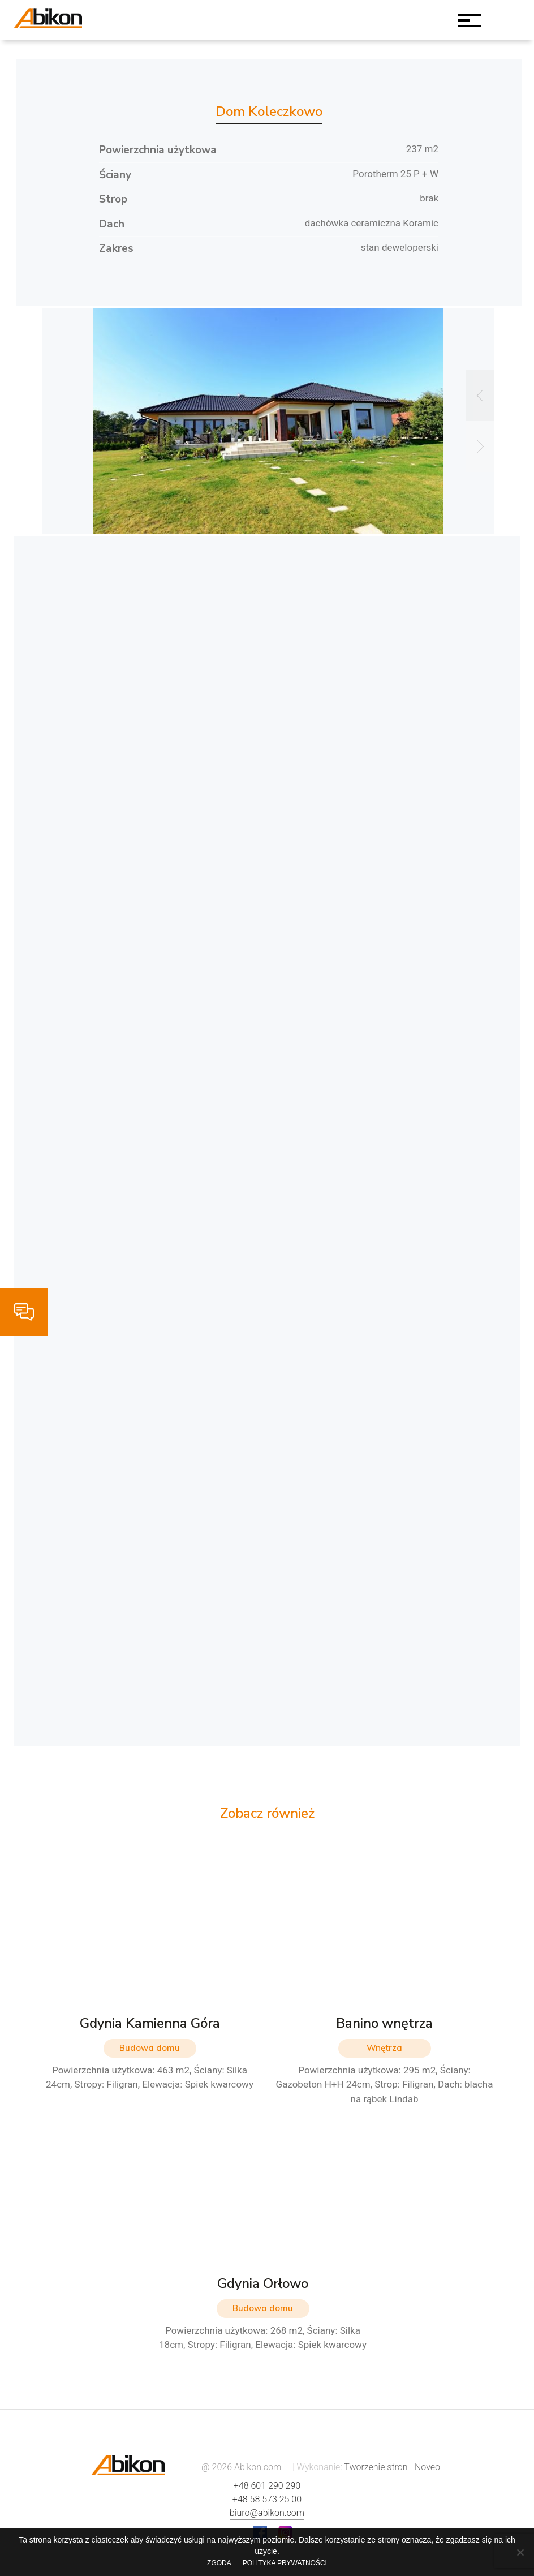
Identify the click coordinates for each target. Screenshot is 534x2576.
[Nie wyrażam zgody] (520, 2552)
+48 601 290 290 (267, 2485)
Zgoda (219, 2563)
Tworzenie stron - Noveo (392, 2467)
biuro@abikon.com (267, 2513)
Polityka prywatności (285, 2563)
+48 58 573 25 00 (267, 2499)
